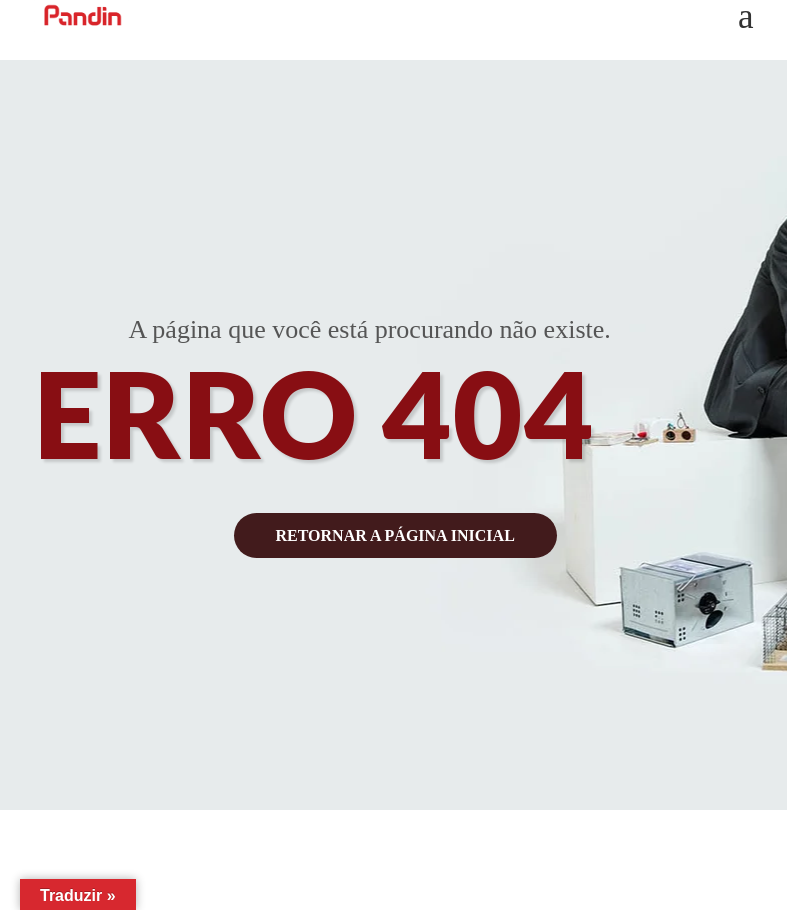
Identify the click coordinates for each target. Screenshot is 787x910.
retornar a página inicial (395, 535)
